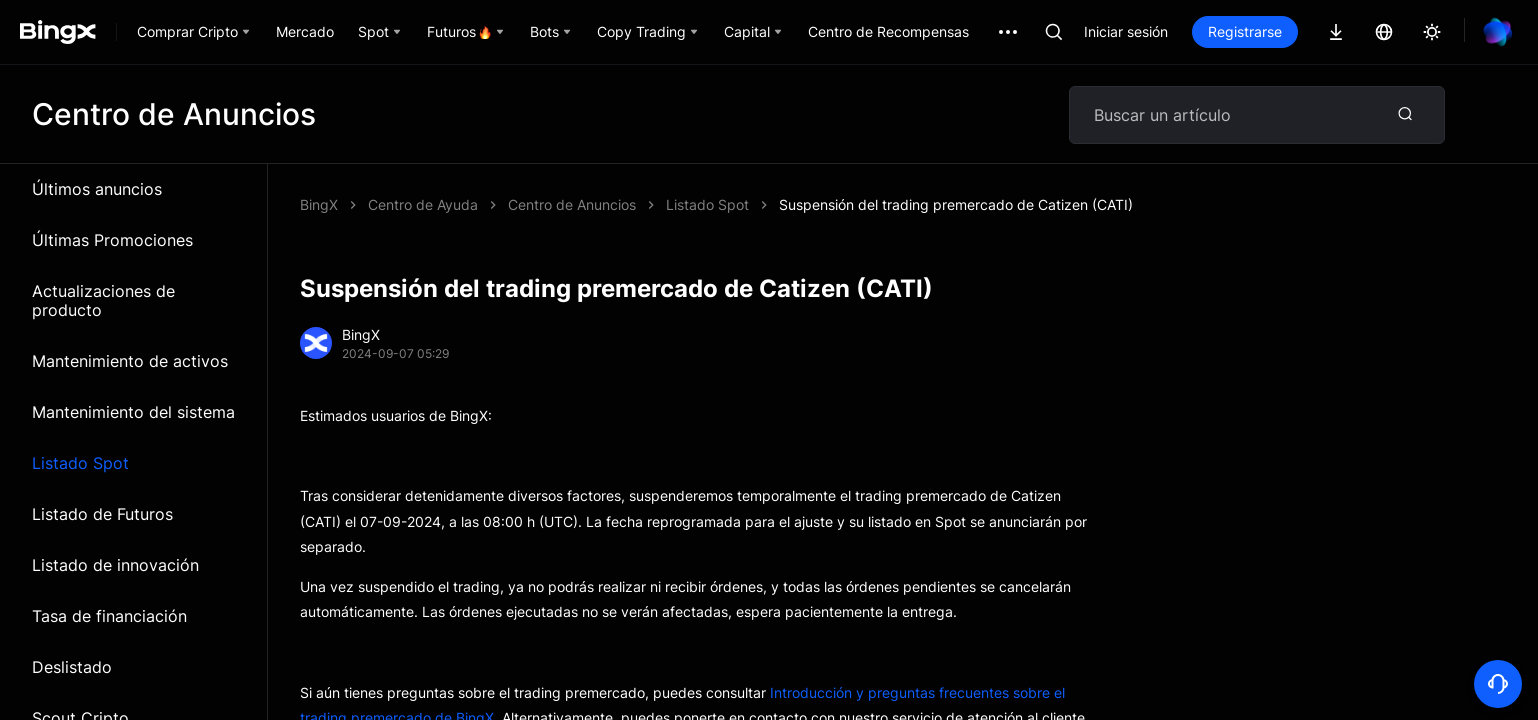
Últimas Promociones (112, 240)
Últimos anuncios (97, 189)
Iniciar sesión (1126, 31)
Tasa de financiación (109, 616)
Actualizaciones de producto (103, 300)
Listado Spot (80, 463)
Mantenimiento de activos (130, 361)
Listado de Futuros (102, 514)
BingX (319, 204)
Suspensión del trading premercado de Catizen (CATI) (956, 204)
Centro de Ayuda (423, 204)
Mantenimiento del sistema (133, 412)
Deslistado (72, 667)
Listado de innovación (115, 565)
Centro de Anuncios (572, 204)
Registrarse (1245, 31)
